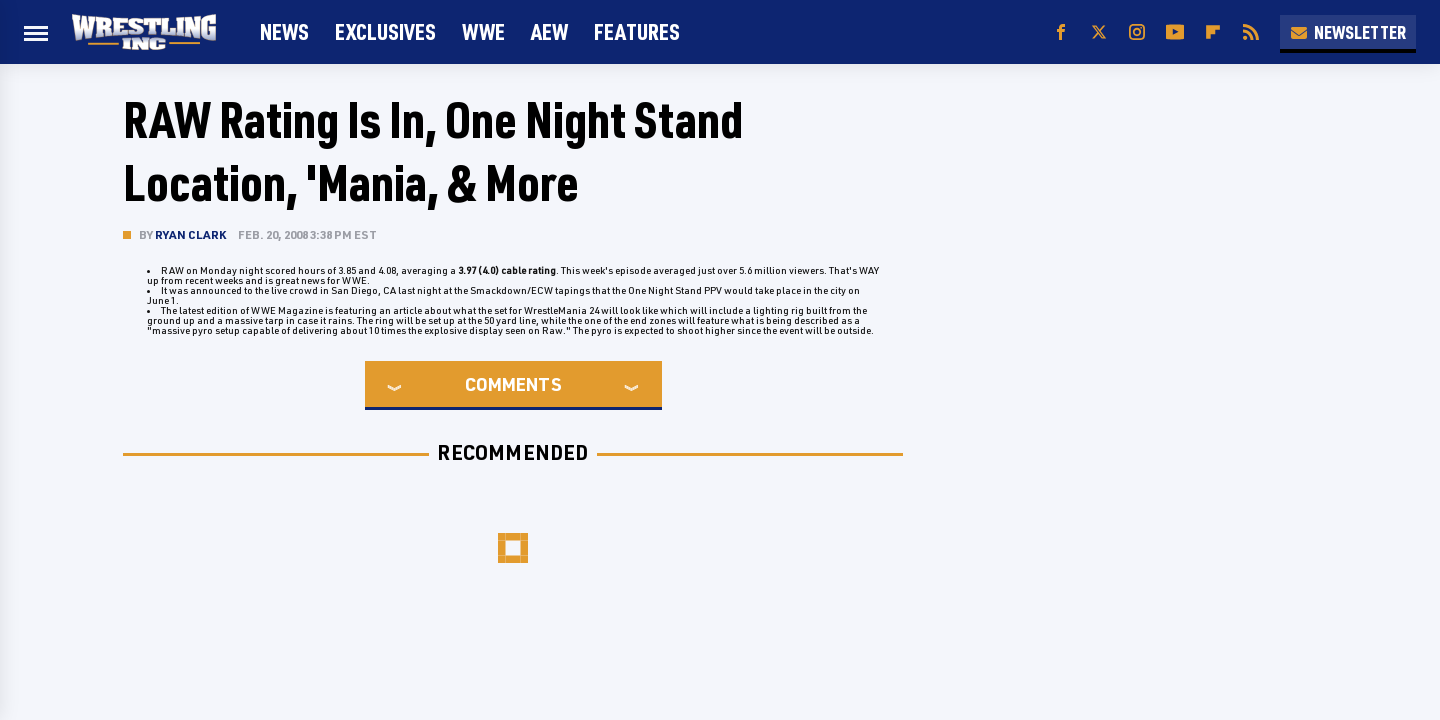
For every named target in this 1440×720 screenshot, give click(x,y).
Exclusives (385, 31)
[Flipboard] (1213, 32)
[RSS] (1251, 32)
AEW (549, 31)
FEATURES (637, 31)
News (284, 31)
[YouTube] (1175, 32)
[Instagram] (1137, 32)
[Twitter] (1099, 32)
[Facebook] (1061, 32)
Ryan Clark (190, 234)
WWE (483, 31)
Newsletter (1348, 32)
